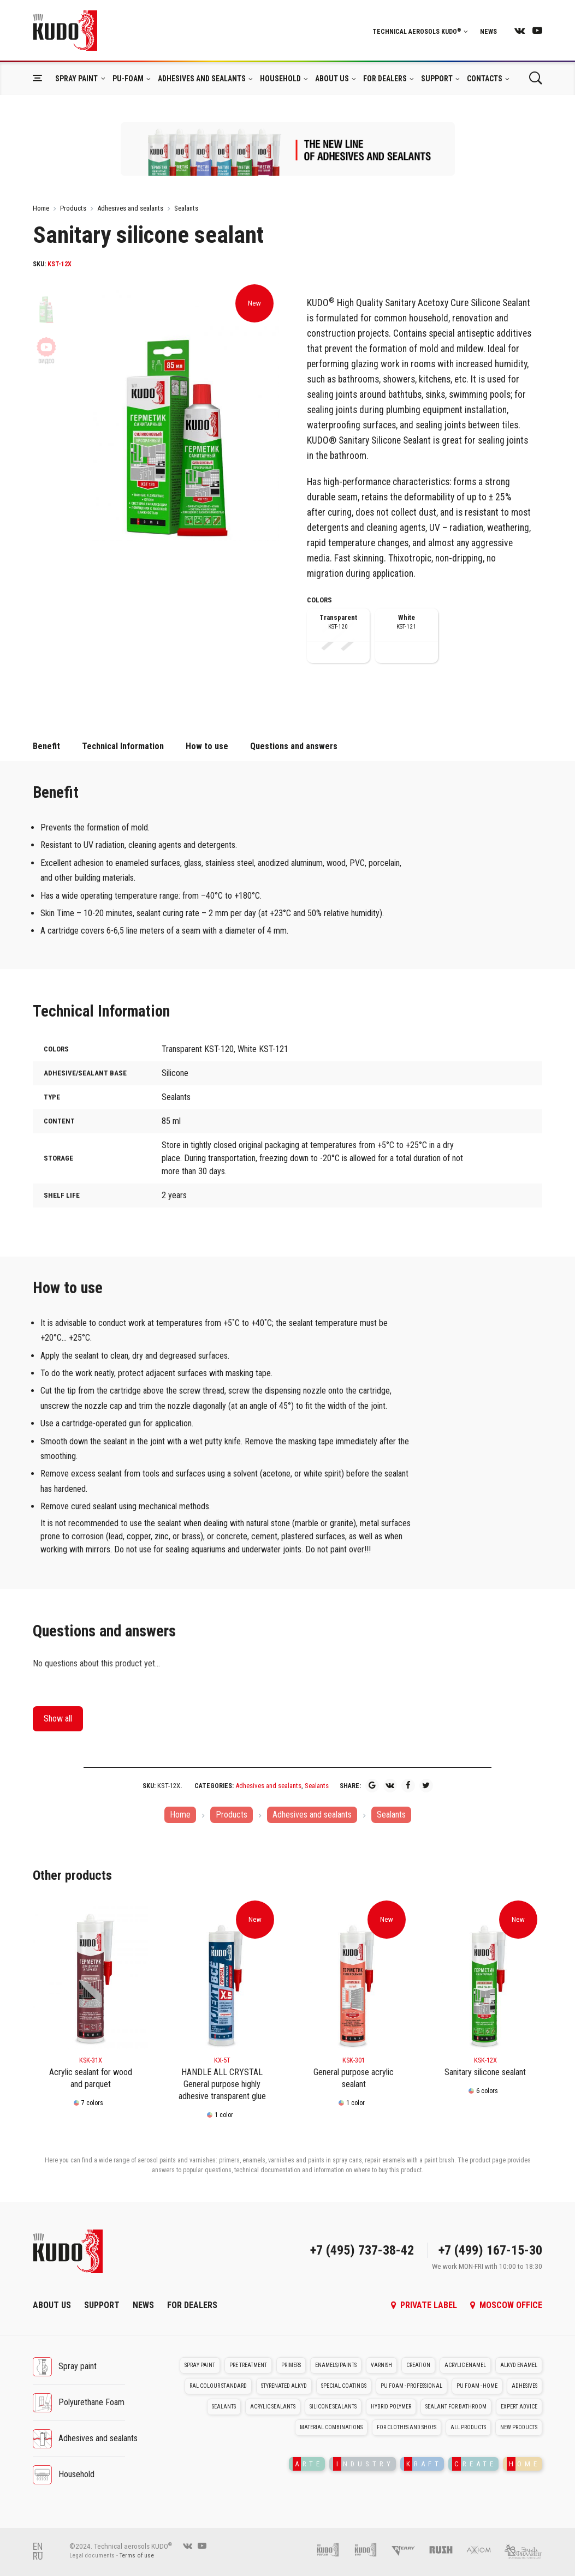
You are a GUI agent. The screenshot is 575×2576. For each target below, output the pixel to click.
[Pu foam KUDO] (333, 2549)
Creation (418, 2365)
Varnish (381, 2365)
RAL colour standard (218, 2386)
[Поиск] (535, 78)
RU (38, 2556)
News (488, 31)
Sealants (186, 208)
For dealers (385, 78)
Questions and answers (293, 746)
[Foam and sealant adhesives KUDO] (371, 2549)
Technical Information (123, 746)
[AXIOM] (484, 2549)
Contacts (484, 78)
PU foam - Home (477, 2386)
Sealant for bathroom (456, 2407)
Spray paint (76, 78)
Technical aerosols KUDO (420, 31)
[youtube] (537, 30)
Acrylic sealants (272, 2407)
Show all (58, 1718)
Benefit (46, 746)
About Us (332, 78)
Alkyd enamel (518, 2365)
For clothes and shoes (406, 2427)
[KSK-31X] (90, 1976)
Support (437, 78)
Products (73, 208)
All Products (468, 2427)
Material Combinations (331, 2427)
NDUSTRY (363, 2464)
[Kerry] (408, 2549)
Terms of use (137, 2555)
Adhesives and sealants (202, 78)
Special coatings (343, 2386)
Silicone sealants (333, 2407)
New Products (518, 2427)
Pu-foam (128, 78)
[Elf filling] (523, 2549)
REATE (474, 2464)
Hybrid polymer (391, 2407)
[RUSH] (446, 2549)
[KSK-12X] (485, 1976)
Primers (291, 2365)
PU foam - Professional (411, 2386)
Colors (319, 600)
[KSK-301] (353, 1976)
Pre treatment (248, 2365)
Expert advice (519, 2407)
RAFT (423, 2464)
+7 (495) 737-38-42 (362, 2250)
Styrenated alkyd (284, 2386)
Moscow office (506, 2305)
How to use (207, 746)
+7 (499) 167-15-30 (490, 2250)
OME (523, 2464)
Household (280, 78)
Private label (424, 2305)
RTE (308, 2464)
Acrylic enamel (465, 2365)
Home (41, 208)
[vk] (519, 30)
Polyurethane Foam (91, 2401)
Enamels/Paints (336, 2365)
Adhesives (524, 2386)
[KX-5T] (222, 1976)
